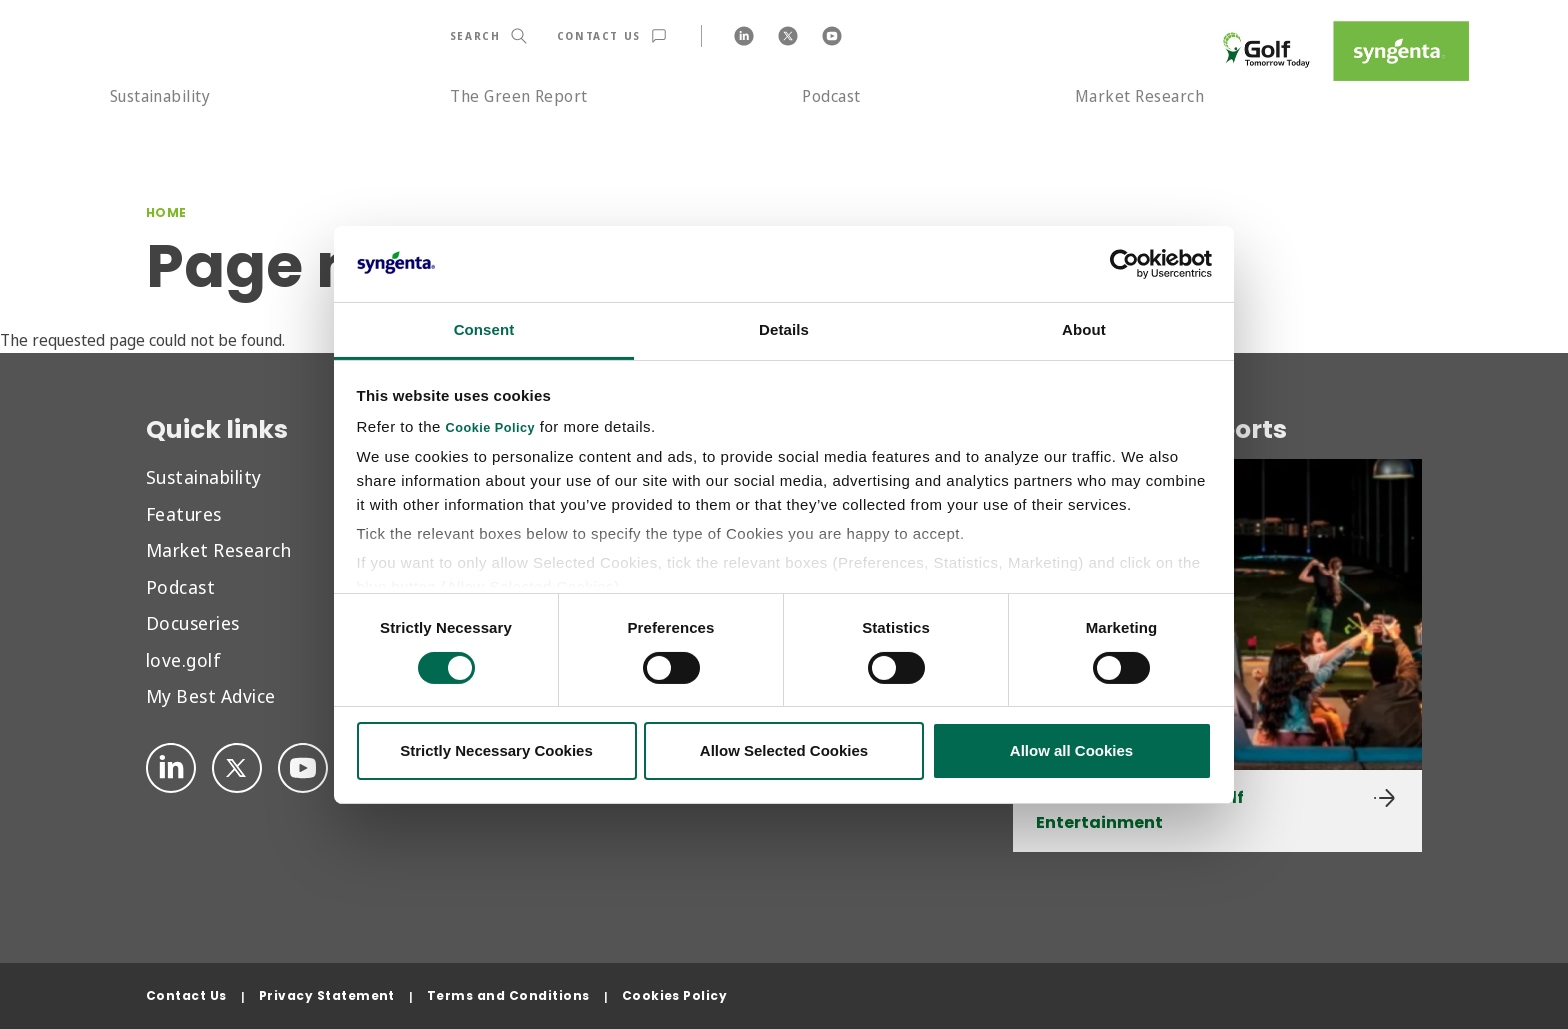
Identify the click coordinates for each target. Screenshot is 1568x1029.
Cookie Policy (491, 428)
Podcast (831, 96)
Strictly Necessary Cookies (496, 750)
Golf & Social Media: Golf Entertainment (1140, 810)
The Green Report (519, 96)
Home (166, 212)
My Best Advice (211, 695)
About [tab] (1084, 329)
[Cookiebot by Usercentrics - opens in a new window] (1124, 264)
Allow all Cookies (1071, 750)
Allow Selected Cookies (784, 750)
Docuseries (193, 622)
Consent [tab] (484, 329)
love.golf (183, 659)
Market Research (1139, 96)
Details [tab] (784, 329)
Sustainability (160, 96)
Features (184, 513)
